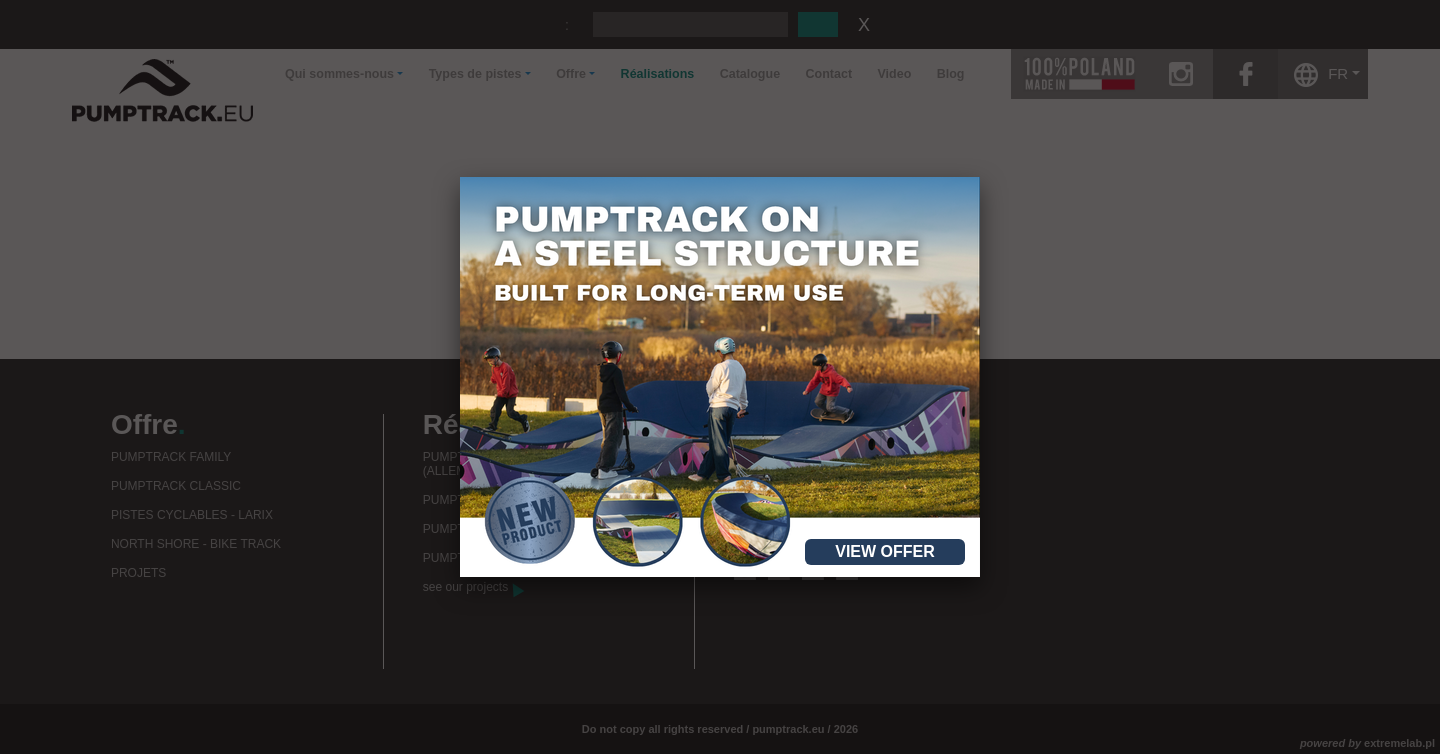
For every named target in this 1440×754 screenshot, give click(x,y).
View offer (885, 551)
